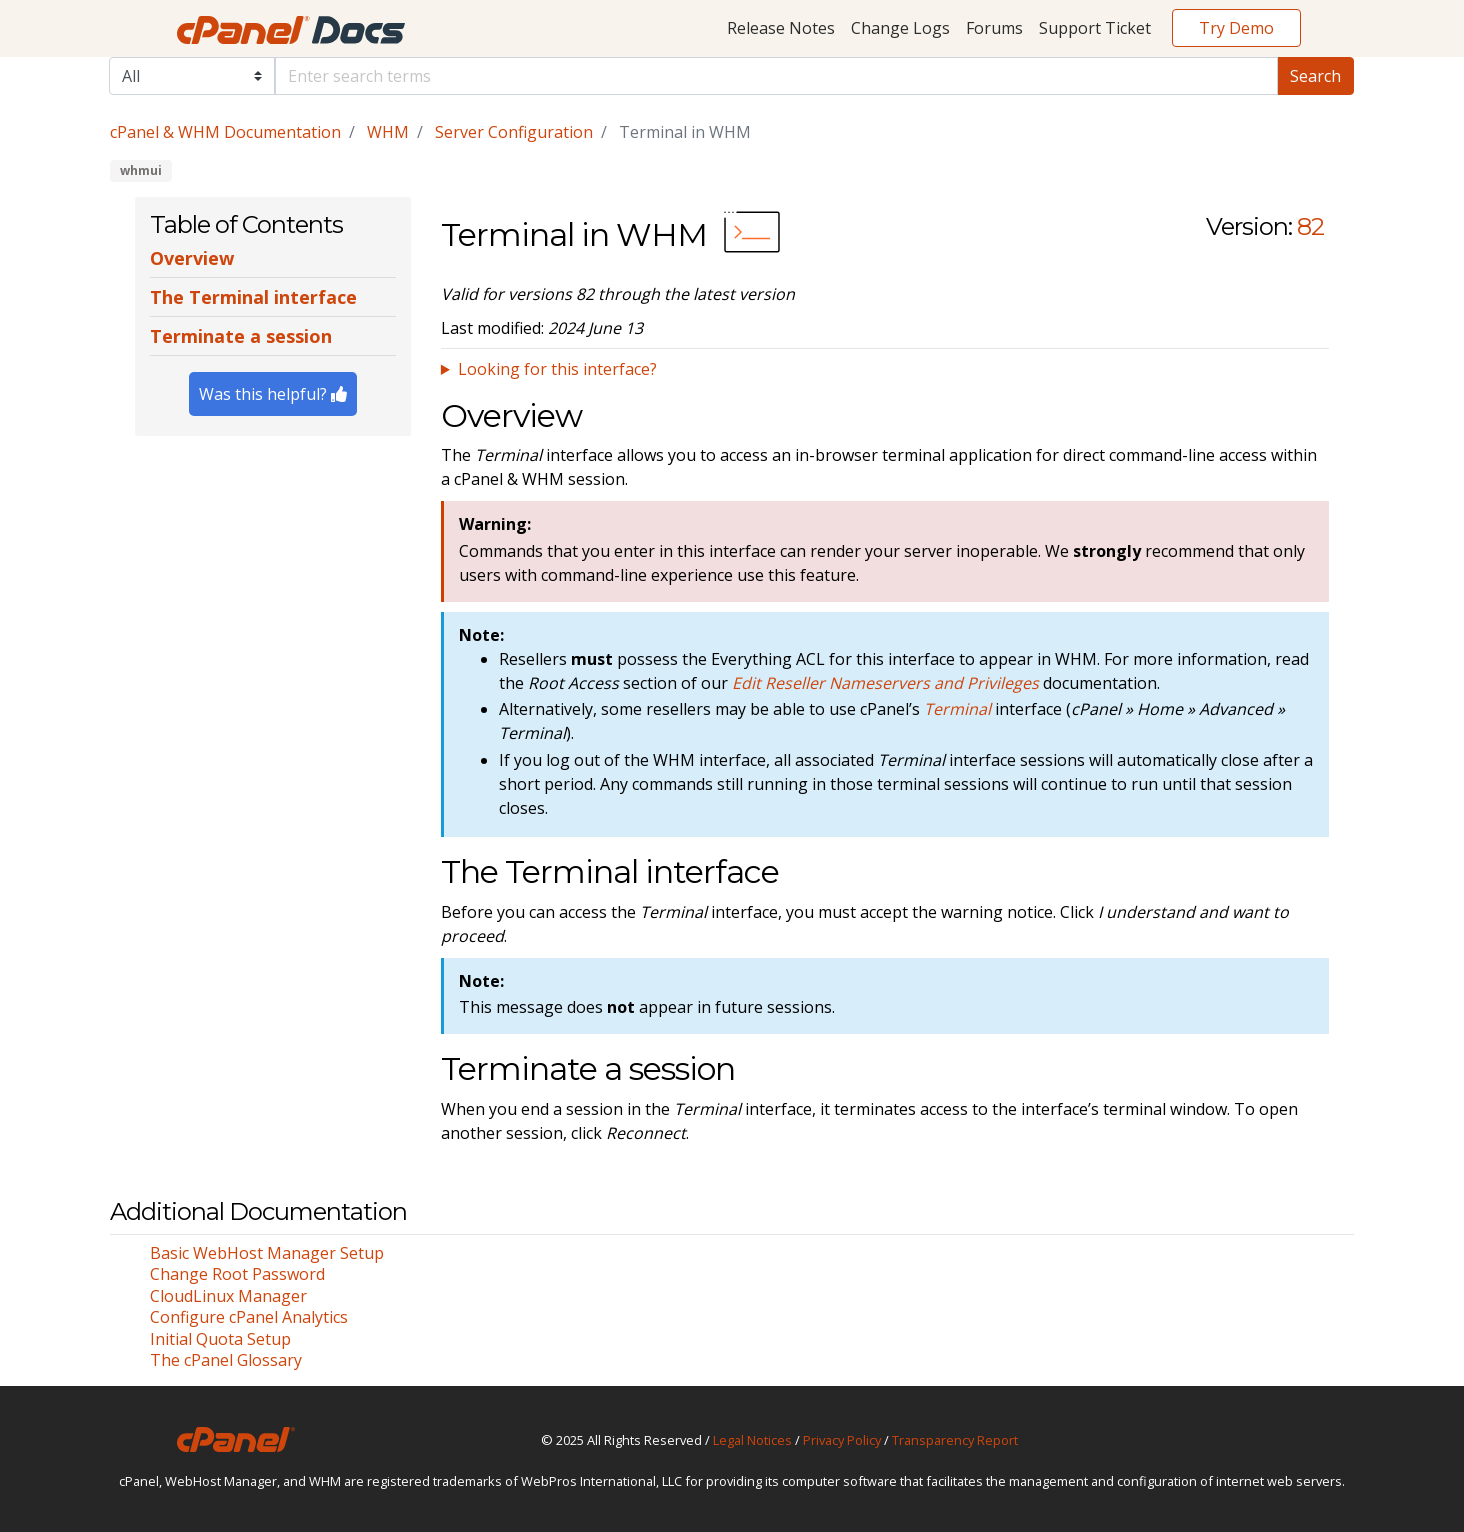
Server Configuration (514, 132)
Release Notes (781, 28)
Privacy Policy (842, 1440)
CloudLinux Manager (228, 1296)
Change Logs (900, 28)
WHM (388, 132)
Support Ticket (1095, 28)
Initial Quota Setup (220, 1339)
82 (1310, 226)
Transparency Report (955, 1440)
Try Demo (1236, 28)
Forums (994, 28)
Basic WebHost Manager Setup (267, 1253)
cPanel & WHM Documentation (225, 132)
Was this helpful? (273, 394)
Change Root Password (237, 1274)
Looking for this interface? (557, 369)
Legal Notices (752, 1440)
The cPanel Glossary (226, 1360)
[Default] (776, 76)
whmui (141, 170)
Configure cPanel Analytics (249, 1317)
